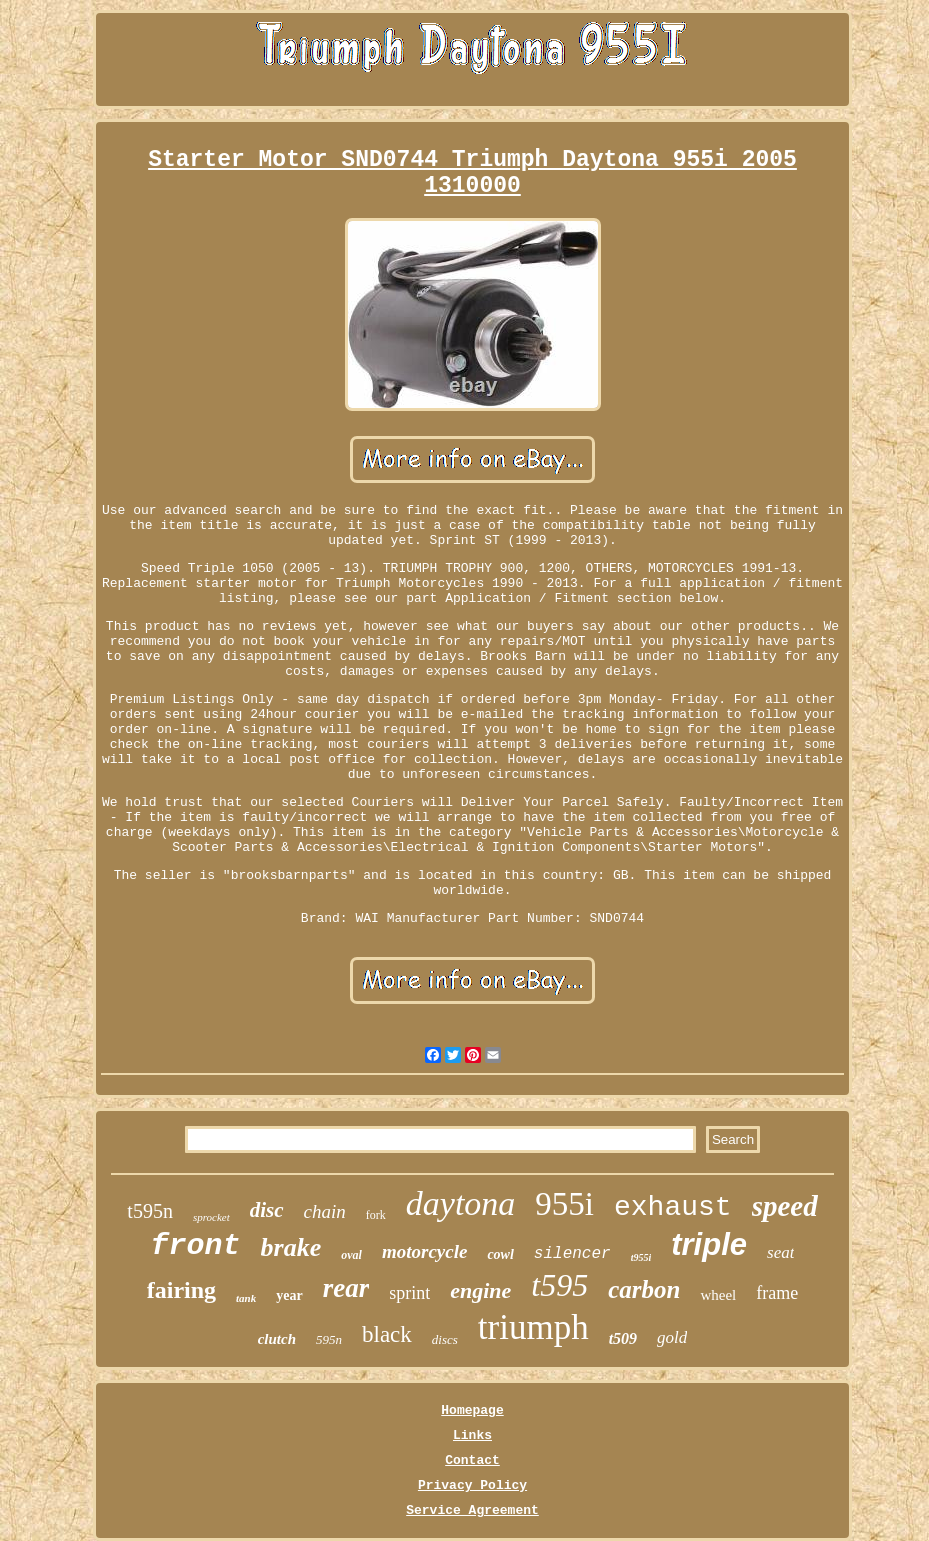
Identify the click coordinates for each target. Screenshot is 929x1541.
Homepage (472, 1410)
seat (780, 1252)
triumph (533, 1327)
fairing (181, 1290)
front (196, 1246)
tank (246, 1298)
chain (325, 1211)
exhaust (673, 1207)
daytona (461, 1203)
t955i (641, 1257)
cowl (500, 1254)
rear (346, 1288)
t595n (150, 1211)
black (387, 1334)
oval (351, 1255)
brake (291, 1247)
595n (329, 1339)
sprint (409, 1293)
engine (480, 1290)
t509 (623, 1338)
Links (472, 1435)
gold (672, 1337)
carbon (644, 1289)
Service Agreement (472, 1510)
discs (445, 1339)
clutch (277, 1339)
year (289, 1295)
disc (267, 1210)
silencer (572, 1254)
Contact (472, 1460)
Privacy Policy (472, 1485)
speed (785, 1206)
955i (564, 1204)
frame (777, 1293)
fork (376, 1215)
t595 (559, 1285)
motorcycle (424, 1251)
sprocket (211, 1217)
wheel (718, 1295)
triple (709, 1244)
